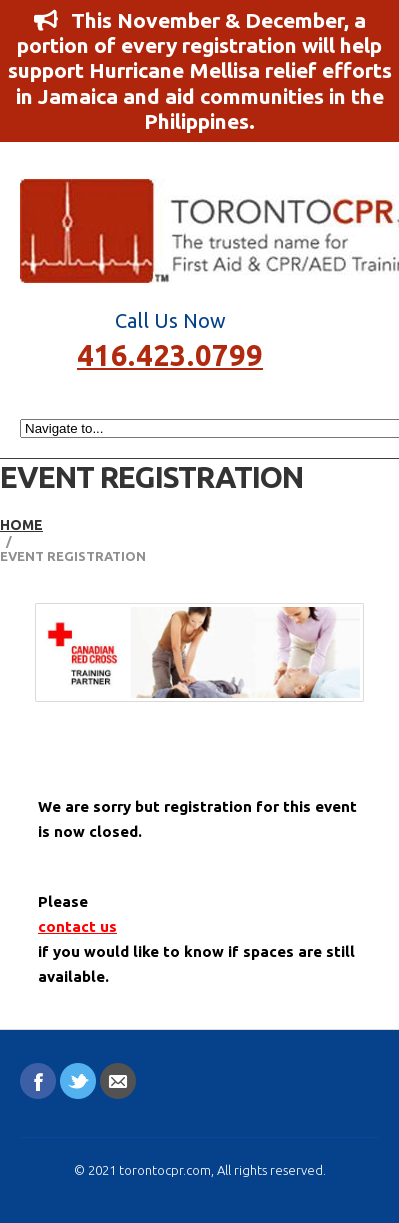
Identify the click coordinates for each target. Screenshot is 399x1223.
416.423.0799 (170, 353)
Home (21, 525)
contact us (77, 926)
